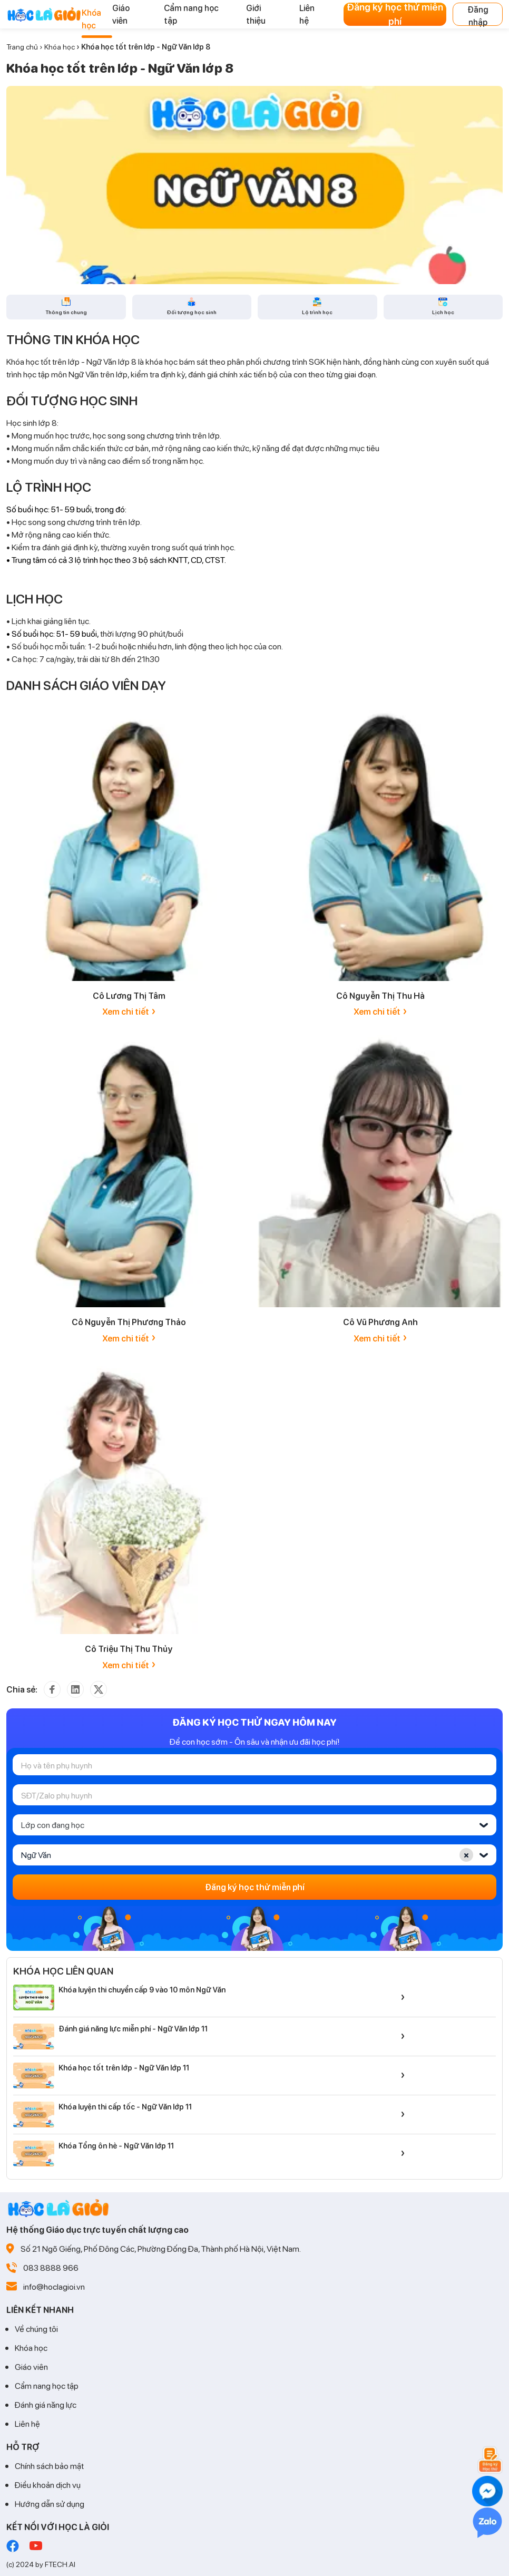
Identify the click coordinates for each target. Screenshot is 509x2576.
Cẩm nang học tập (47, 2385)
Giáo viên (31, 2366)
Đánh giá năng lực (45, 2404)
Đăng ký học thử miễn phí (395, 14)
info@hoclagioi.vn (54, 2286)
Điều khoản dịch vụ (48, 2484)
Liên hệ (27, 2423)
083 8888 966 (51, 2267)
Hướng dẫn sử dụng (49, 2503)
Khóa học (59, 47)
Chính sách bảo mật (49, 2465)
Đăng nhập (477, 15)
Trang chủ (22, 47)
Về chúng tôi (36, 2328)
